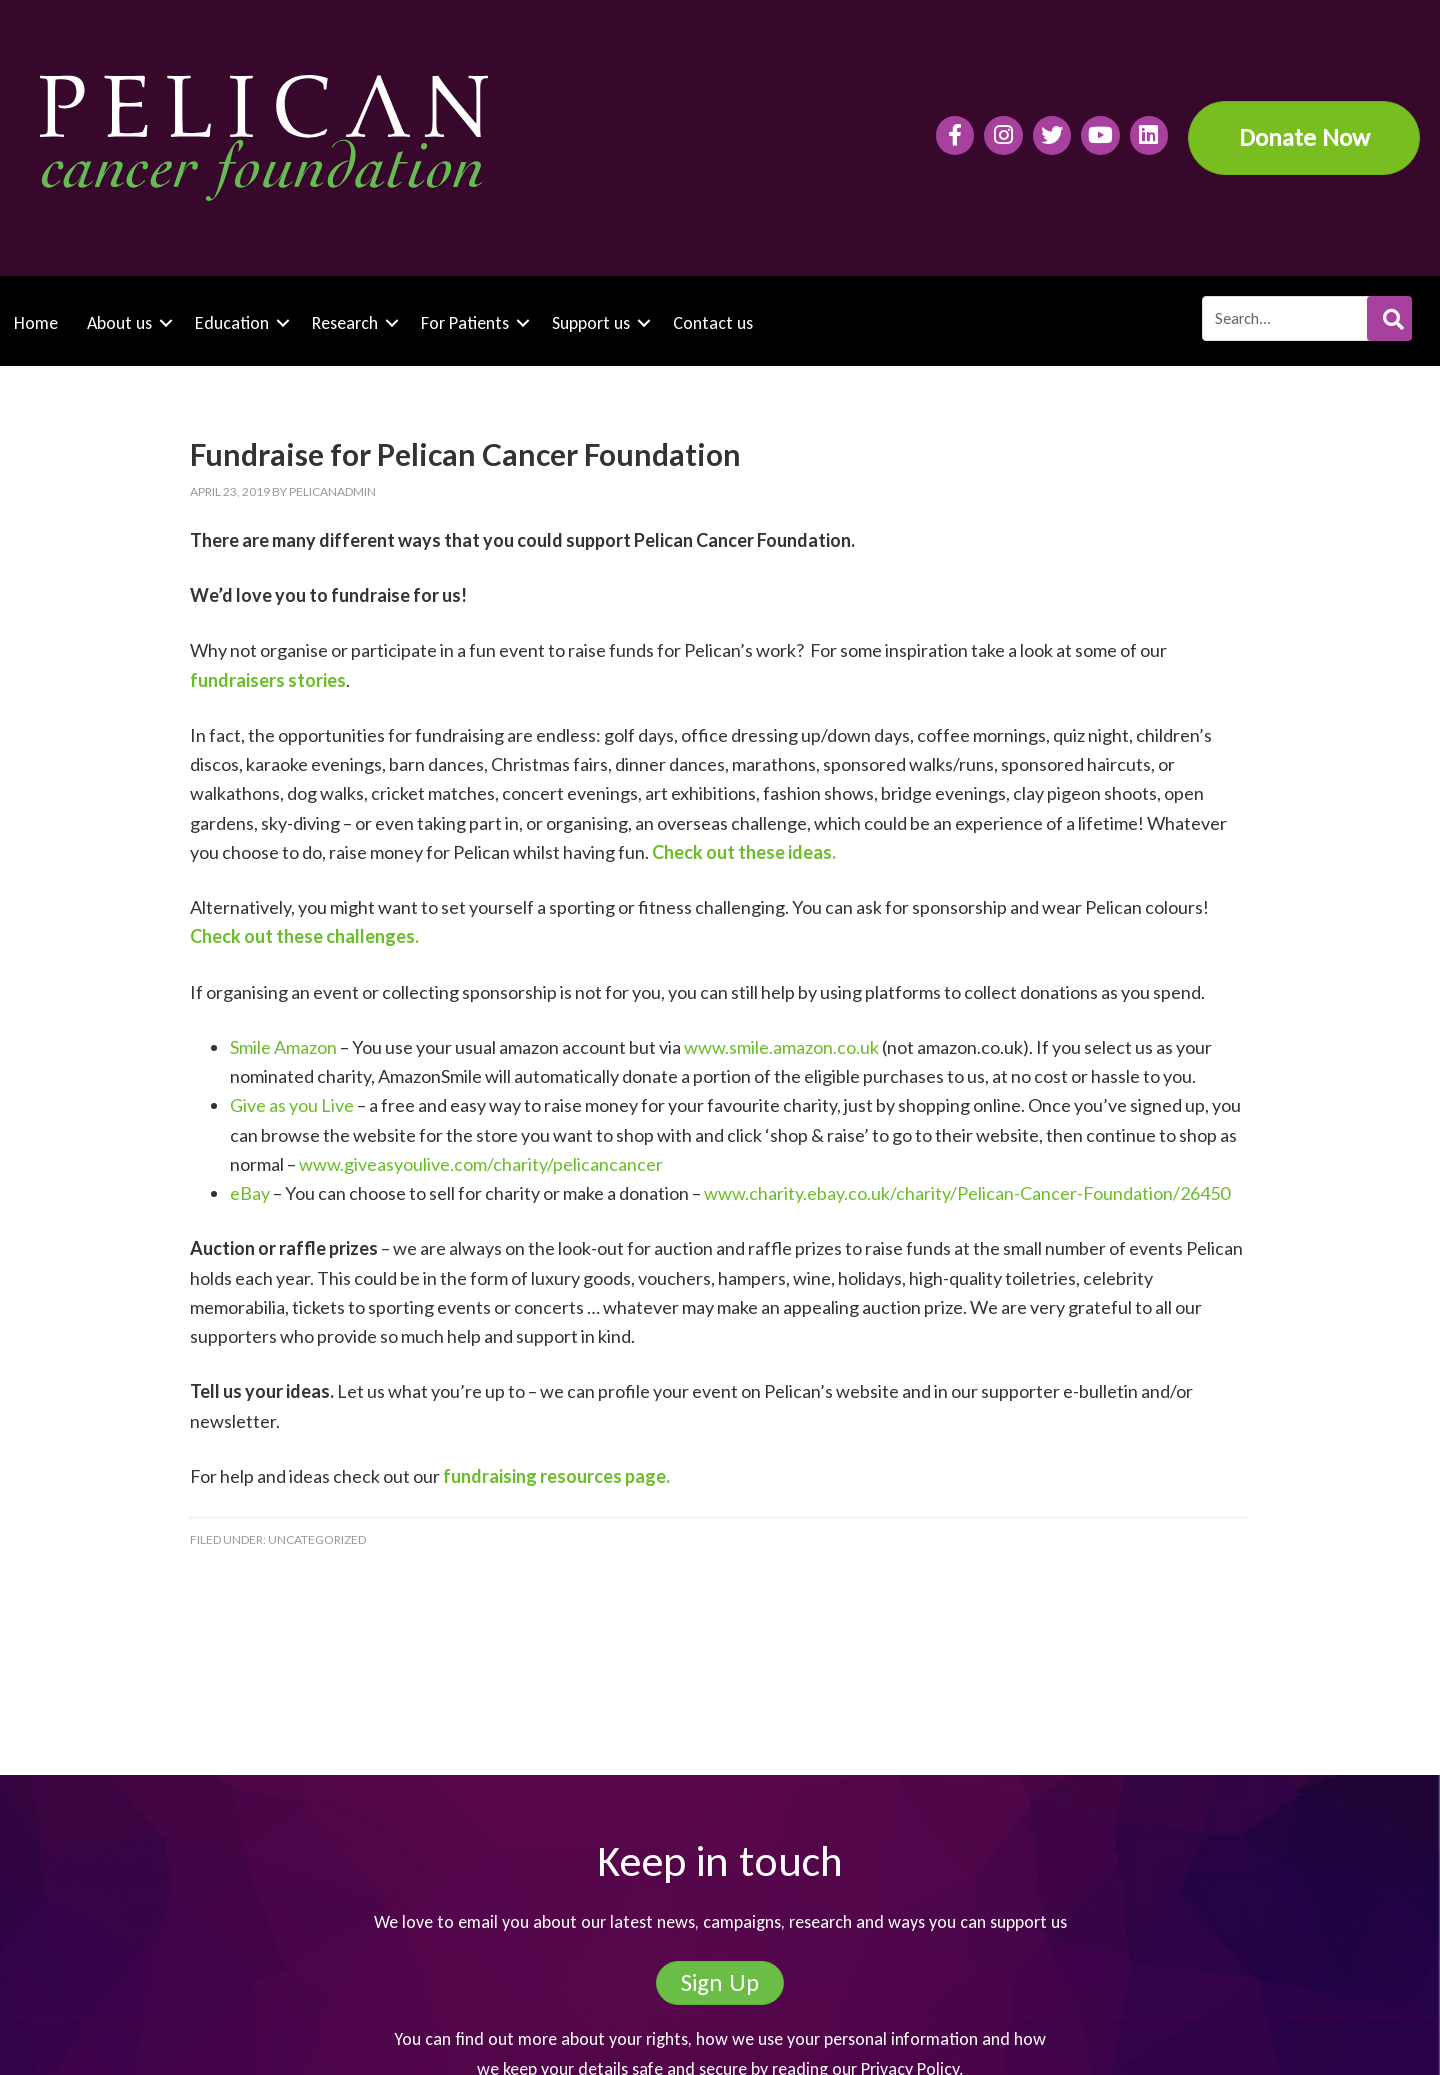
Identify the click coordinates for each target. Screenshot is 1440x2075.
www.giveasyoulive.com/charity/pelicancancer (481, 1164)
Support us (591, 323)
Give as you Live (292, 1105)
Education (232, 323)
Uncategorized (317, 1539)
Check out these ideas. (744, 852)
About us (119, 323)
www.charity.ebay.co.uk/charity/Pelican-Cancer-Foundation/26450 (967, 1193)
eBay (250, 1193)
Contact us (713, 323)
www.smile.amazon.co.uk (781, 1047)
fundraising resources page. (556, 1476)
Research (345, 323)
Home (36, 323)
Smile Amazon (283, 1047)
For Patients (465, 323)
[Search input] (1306, 318)
